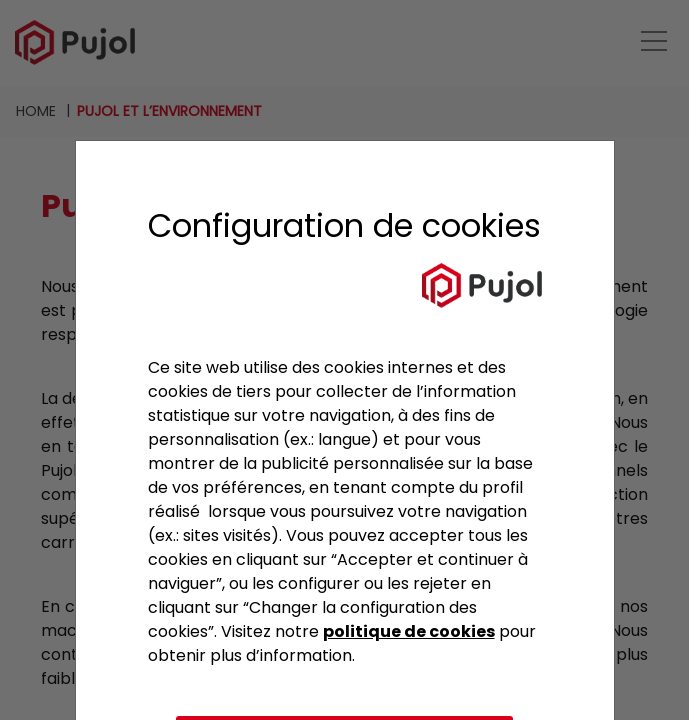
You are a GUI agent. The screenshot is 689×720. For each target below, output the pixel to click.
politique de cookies (409, 631)
